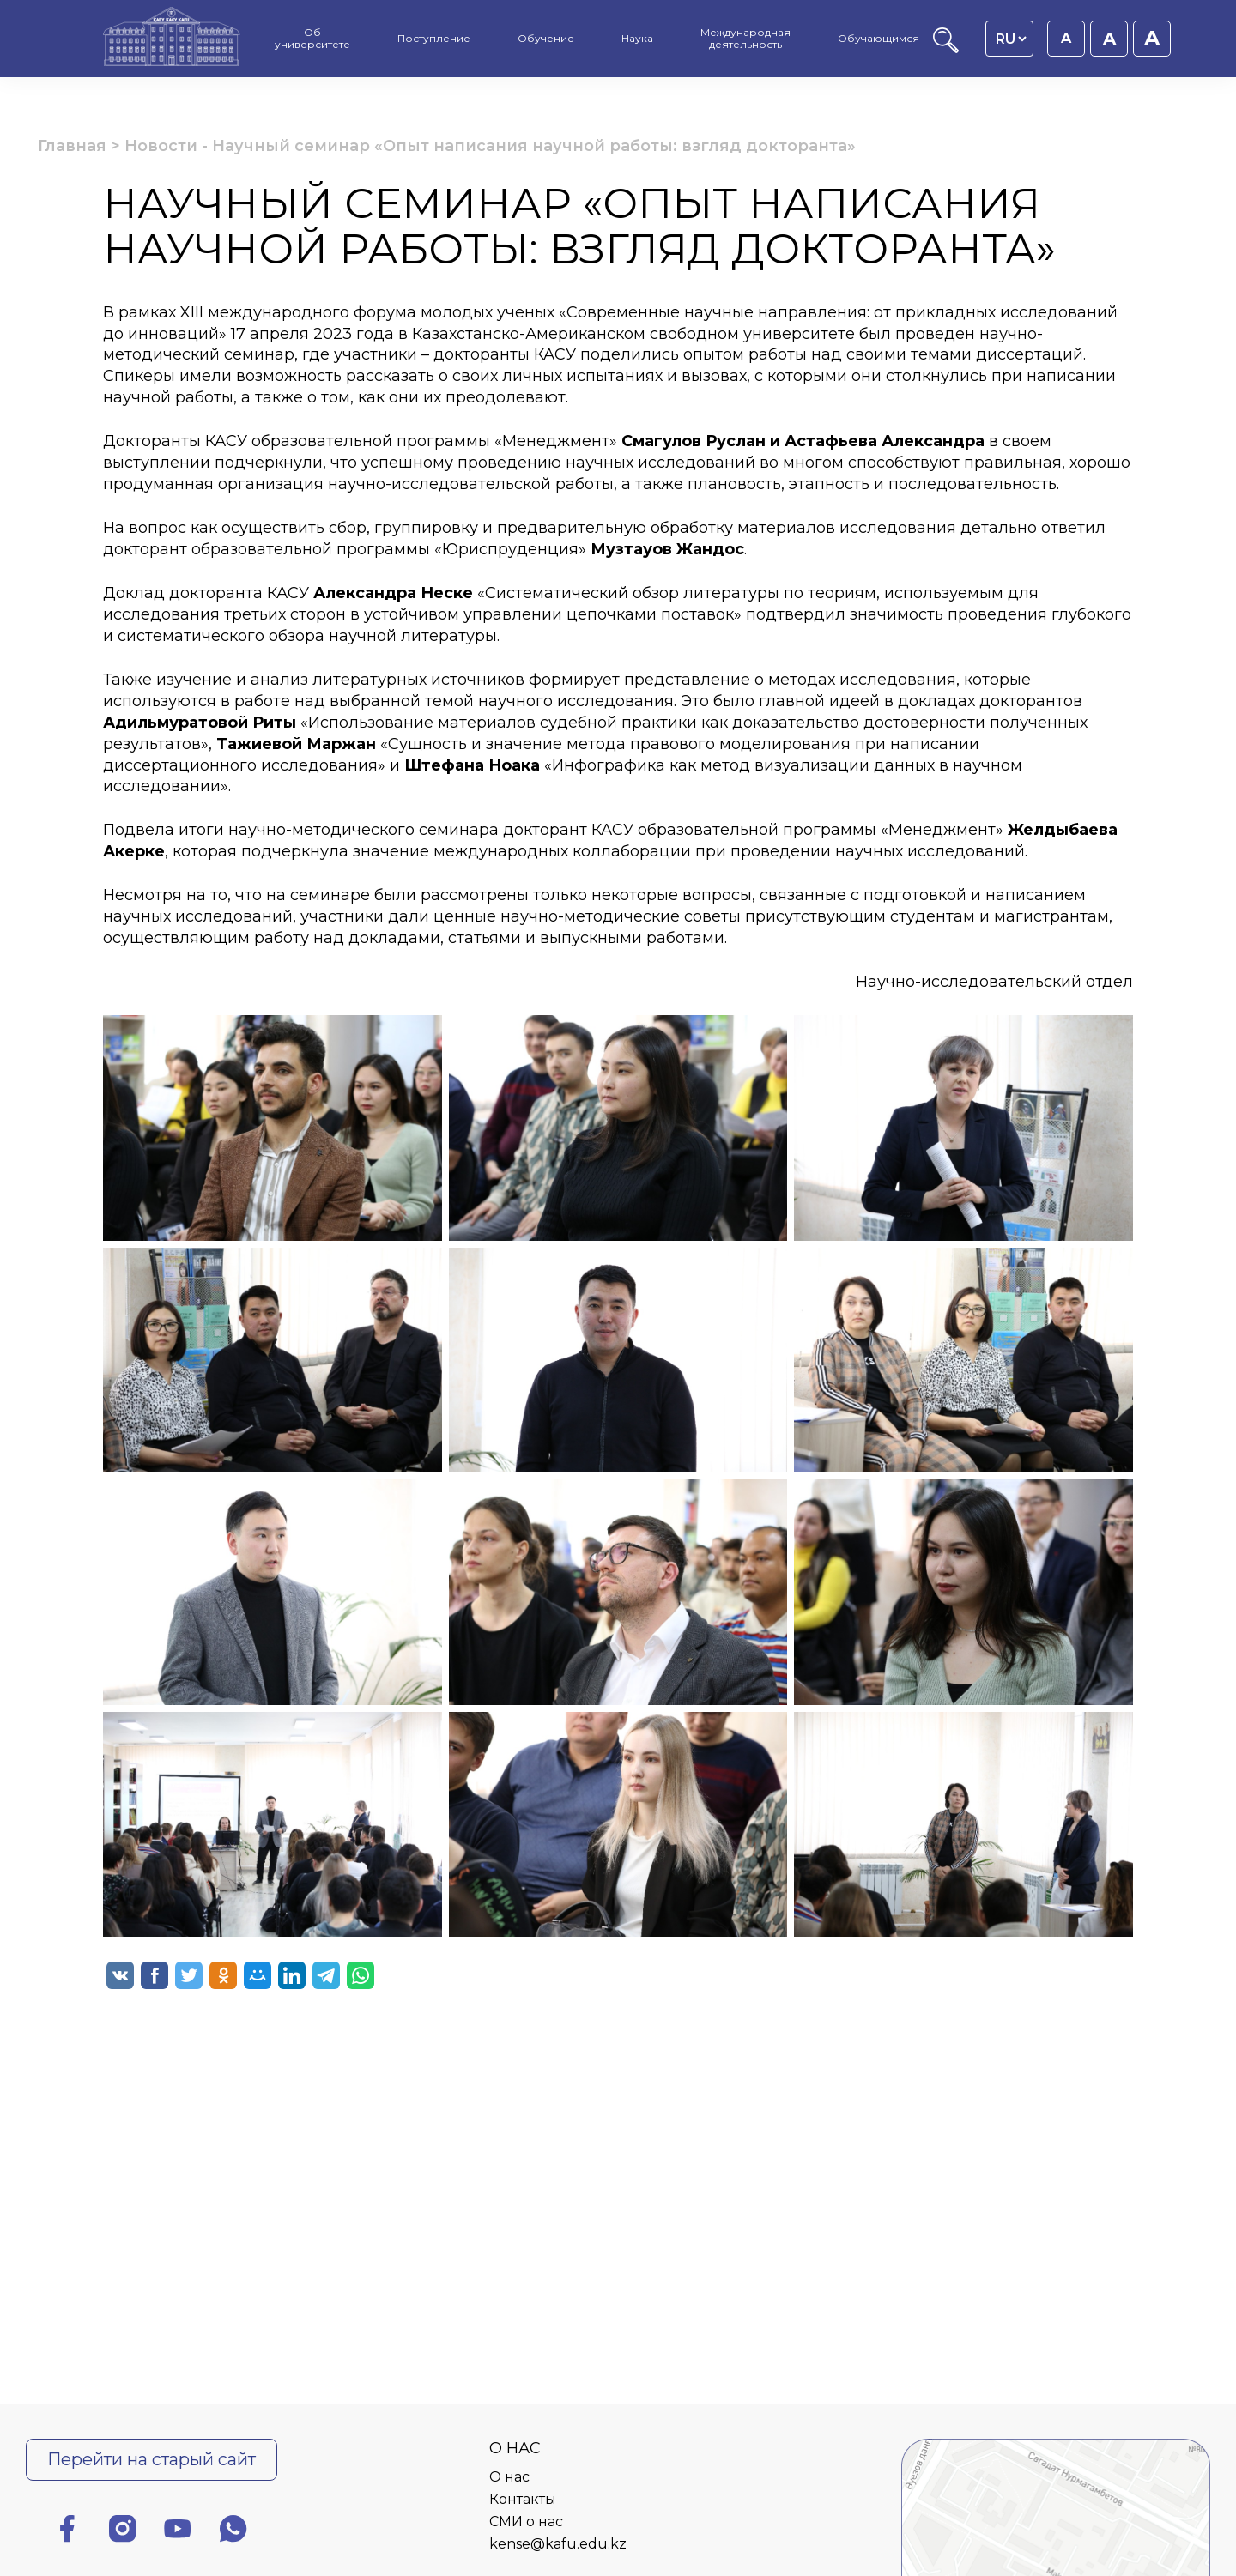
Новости (160, 145)
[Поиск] (946, 48)
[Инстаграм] (122, 2532)
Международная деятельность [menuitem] (745, 38)
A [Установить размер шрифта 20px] (1152, 38)
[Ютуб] (177, 2532)
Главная (72, 145)
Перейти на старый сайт (151, 2459)
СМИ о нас (526, 2521)
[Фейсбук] (67, 2532)
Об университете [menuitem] (312, 38)
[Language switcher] (1010, 38)
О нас (509, 2477)
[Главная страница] (171, 38)
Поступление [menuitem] (433, 38)
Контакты (522, 2499)
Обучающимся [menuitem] (878, 38)
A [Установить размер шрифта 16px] (1066, 38)
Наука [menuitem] (637, 38)
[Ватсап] (233, 2532)
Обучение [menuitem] (546, 38)
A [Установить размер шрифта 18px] (1109, 38)
